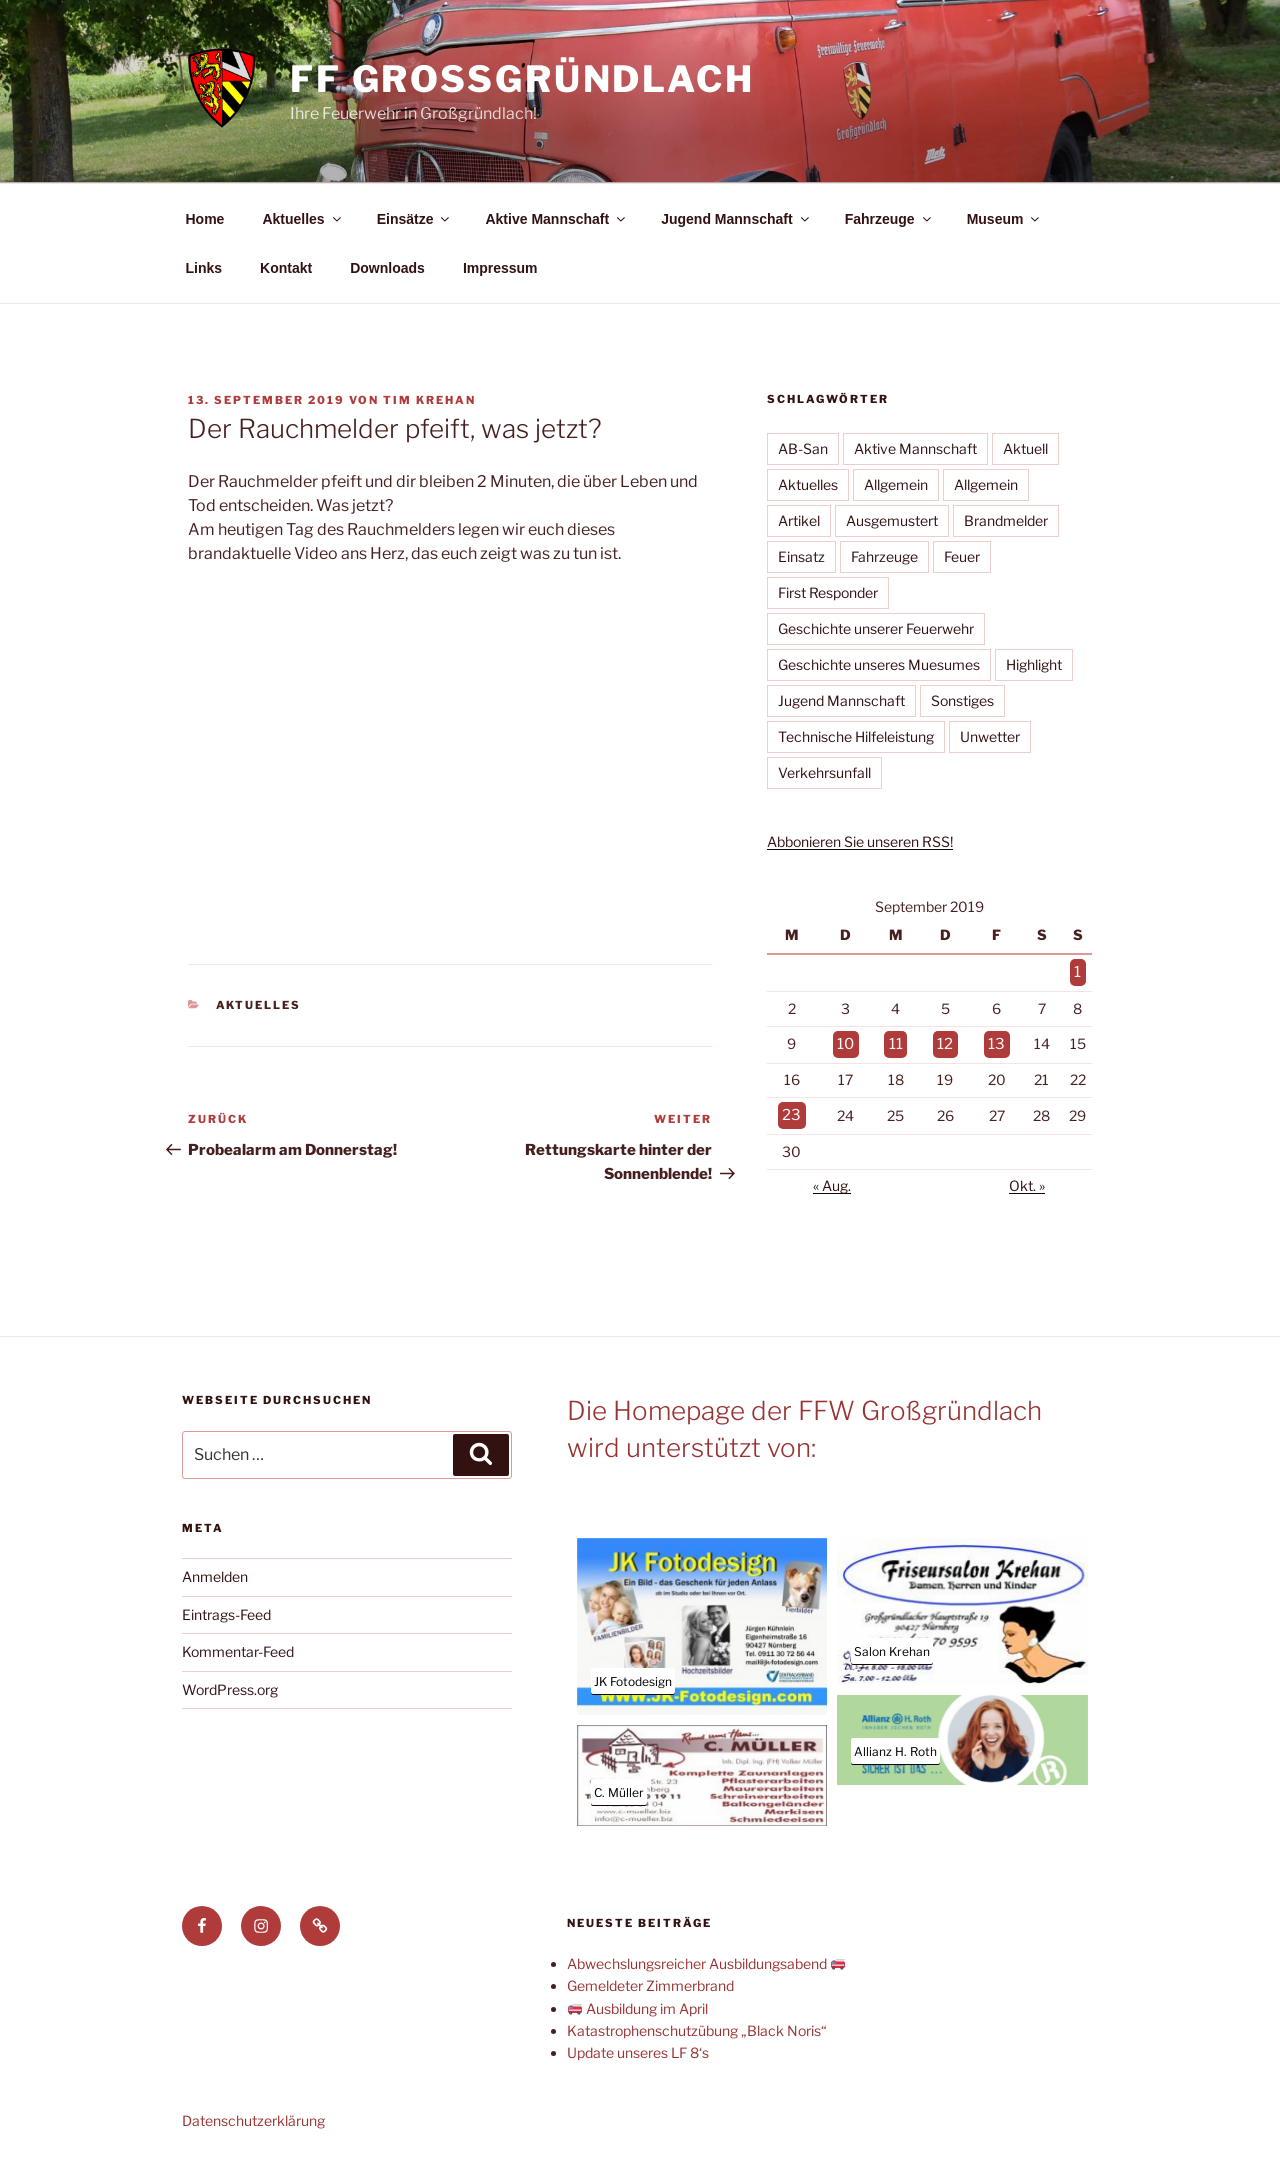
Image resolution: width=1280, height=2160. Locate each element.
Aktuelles (302, 219)
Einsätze (415, 219)
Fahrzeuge (889, 219)
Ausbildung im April (638, 2001)
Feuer (962, 556)
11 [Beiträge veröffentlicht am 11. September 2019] (895, 1040)
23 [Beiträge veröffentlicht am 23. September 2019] (790, 1109)
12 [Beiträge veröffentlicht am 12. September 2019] (944, 1040)
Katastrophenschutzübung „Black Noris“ (697, 2023)
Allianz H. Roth (895, 1744)
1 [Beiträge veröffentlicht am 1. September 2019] (1077, 971)
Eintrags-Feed (226, 1607)
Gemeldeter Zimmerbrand (650, 1978)
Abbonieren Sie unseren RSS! (860, 841)
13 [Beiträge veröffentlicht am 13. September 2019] (995, 1040)
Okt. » (1027, 1178)
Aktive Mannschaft (556, 219)
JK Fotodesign (633, 1674)
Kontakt (286, 268)
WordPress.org (230, 1682)
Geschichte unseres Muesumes (879, 664)
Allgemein (896, 484)
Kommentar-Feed (238, 1644)
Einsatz (801, 556)
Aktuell (1025, 448)
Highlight (1034, 664)
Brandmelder (1006, 520)
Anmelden (215, 1569)
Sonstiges (962, 700)
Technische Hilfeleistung (856, 736)
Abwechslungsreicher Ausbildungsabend (706, 1956)
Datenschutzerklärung (253, 2113)
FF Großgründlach (522, 79)
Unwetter (990, 736)
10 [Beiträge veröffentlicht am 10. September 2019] (843, 1040)
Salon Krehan (892, 1644)
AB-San (803, 448)
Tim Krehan (429, 400)
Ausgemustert (892, 520)
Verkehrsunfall (824, 772)
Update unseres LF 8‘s (638, 2045)
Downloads (387, 268)
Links (204, 268)
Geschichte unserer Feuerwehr (876, 628)
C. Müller (619, 1785)
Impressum (500, 268)
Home (205, 219)
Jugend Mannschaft (736, 219)
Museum (1005, 219)
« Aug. (832, 1178)
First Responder (828, 592)
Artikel (799, 520)
